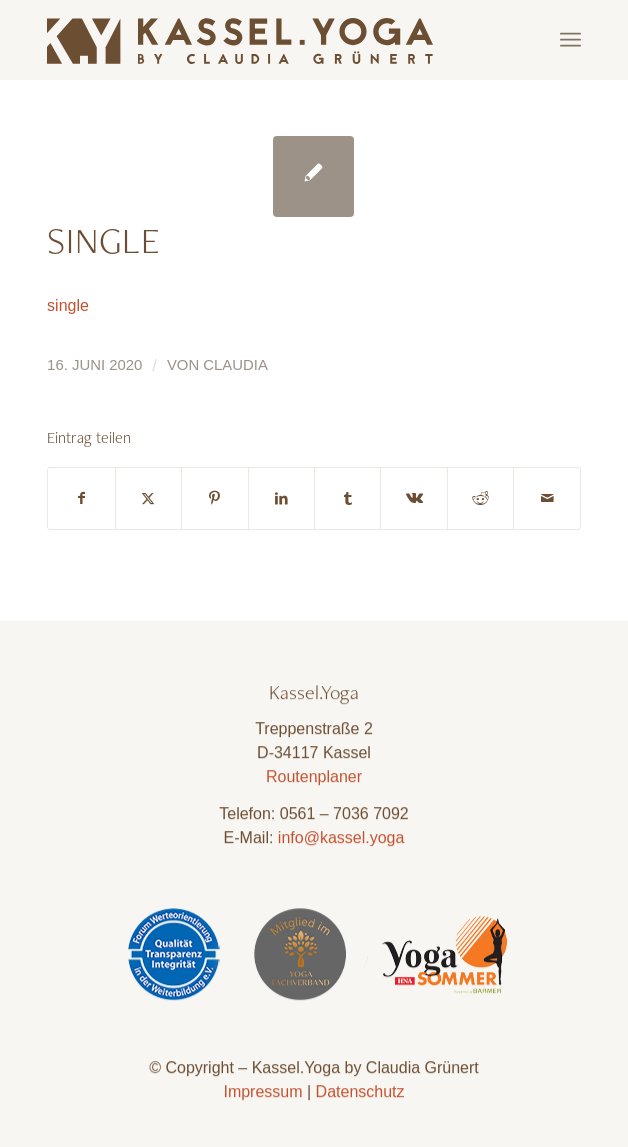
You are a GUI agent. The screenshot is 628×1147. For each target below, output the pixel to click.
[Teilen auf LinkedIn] (281, 498)
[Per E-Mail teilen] (547, 498)
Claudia (235, 365)
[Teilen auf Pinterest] (214, 498)
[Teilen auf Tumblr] (347, 498)
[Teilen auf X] (148, 498)
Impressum (262, 1096)
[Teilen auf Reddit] (480, 498)
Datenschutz (360, 1096)
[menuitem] (570, 40)
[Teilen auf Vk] (413, 498)
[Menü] (570, 40)
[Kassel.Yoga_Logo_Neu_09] (260, 40)
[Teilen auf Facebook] (81, 498)
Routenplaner (314, 782)
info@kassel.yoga (341, 843)
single (68, 305)
